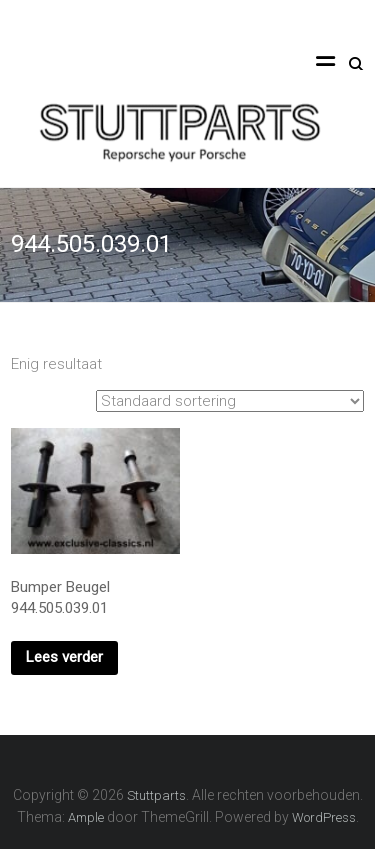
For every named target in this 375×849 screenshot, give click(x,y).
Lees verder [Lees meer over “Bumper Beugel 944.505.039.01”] (64, 657)
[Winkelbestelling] (230, 401)
